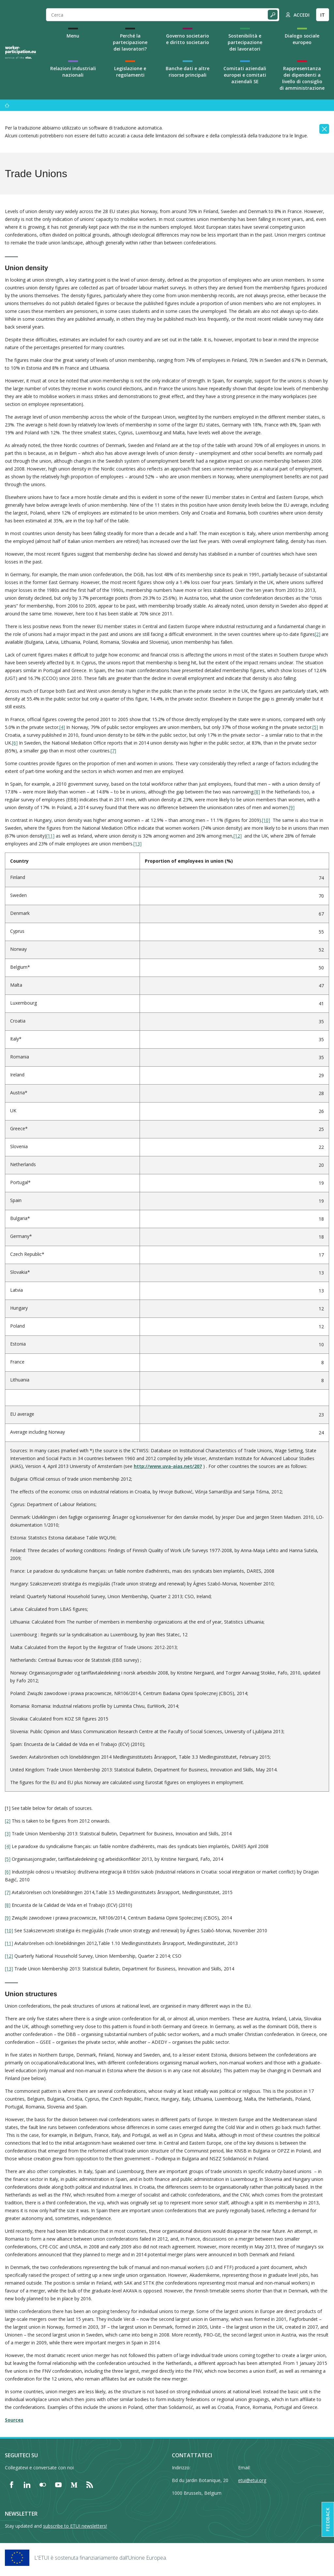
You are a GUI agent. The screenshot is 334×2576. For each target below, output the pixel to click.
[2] (317, 634)
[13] (137, 844)
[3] (7, 1833)
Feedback (328, 2519)
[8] (257, 792)
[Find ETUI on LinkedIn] (27, 2484)
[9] (292, 807)
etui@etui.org (252, 2480)
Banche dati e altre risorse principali (187, 71)
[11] (50, 836)
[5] (315, 727)
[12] (238, 836)
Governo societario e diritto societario (187, 39)
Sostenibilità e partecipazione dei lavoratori (245, 42)
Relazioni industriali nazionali (73, 71)
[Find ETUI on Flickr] (42, 2484)
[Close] (324, 129)
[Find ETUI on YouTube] (58, 2484)
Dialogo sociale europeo (302, 39)
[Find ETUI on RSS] (89, 2484)
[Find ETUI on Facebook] (11, 2484)
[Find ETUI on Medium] (74, 2484)
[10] (266, 820)
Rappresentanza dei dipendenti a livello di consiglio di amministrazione (302, 78)
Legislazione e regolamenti (130, 71)
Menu (73, 36)
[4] (62, 727)
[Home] (20, 52)
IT (322, 15)
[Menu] (7, 105)
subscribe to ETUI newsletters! (75, 2526)
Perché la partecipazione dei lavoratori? (130, 42)
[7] (113, 751)
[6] (15, 743)
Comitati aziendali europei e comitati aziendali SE (244, 75)
